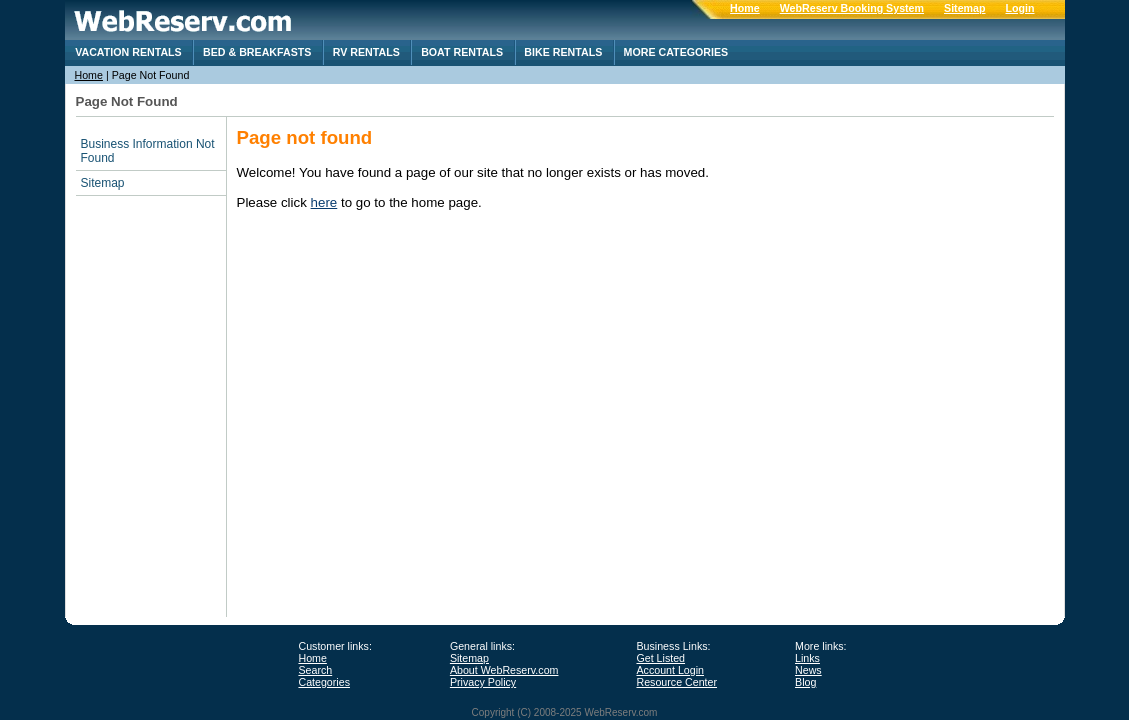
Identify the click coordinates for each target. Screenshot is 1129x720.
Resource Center (676, 682)
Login (1020, 8)
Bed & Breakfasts (257, 52)
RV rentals (366, 52)
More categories (676, 52)
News (808, 670)
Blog (805, 682)
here (324, 202)
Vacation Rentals (128, 52)
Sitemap (964, 8)
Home (745, 8)
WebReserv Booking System (852, 8)
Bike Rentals (563, 52)
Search (315, 670)
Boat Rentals (462, 52)
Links (807, 658)
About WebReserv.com (504, 670)
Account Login (670, 670)
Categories (324, 682)
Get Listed (660, 658)
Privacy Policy (483, 682)
